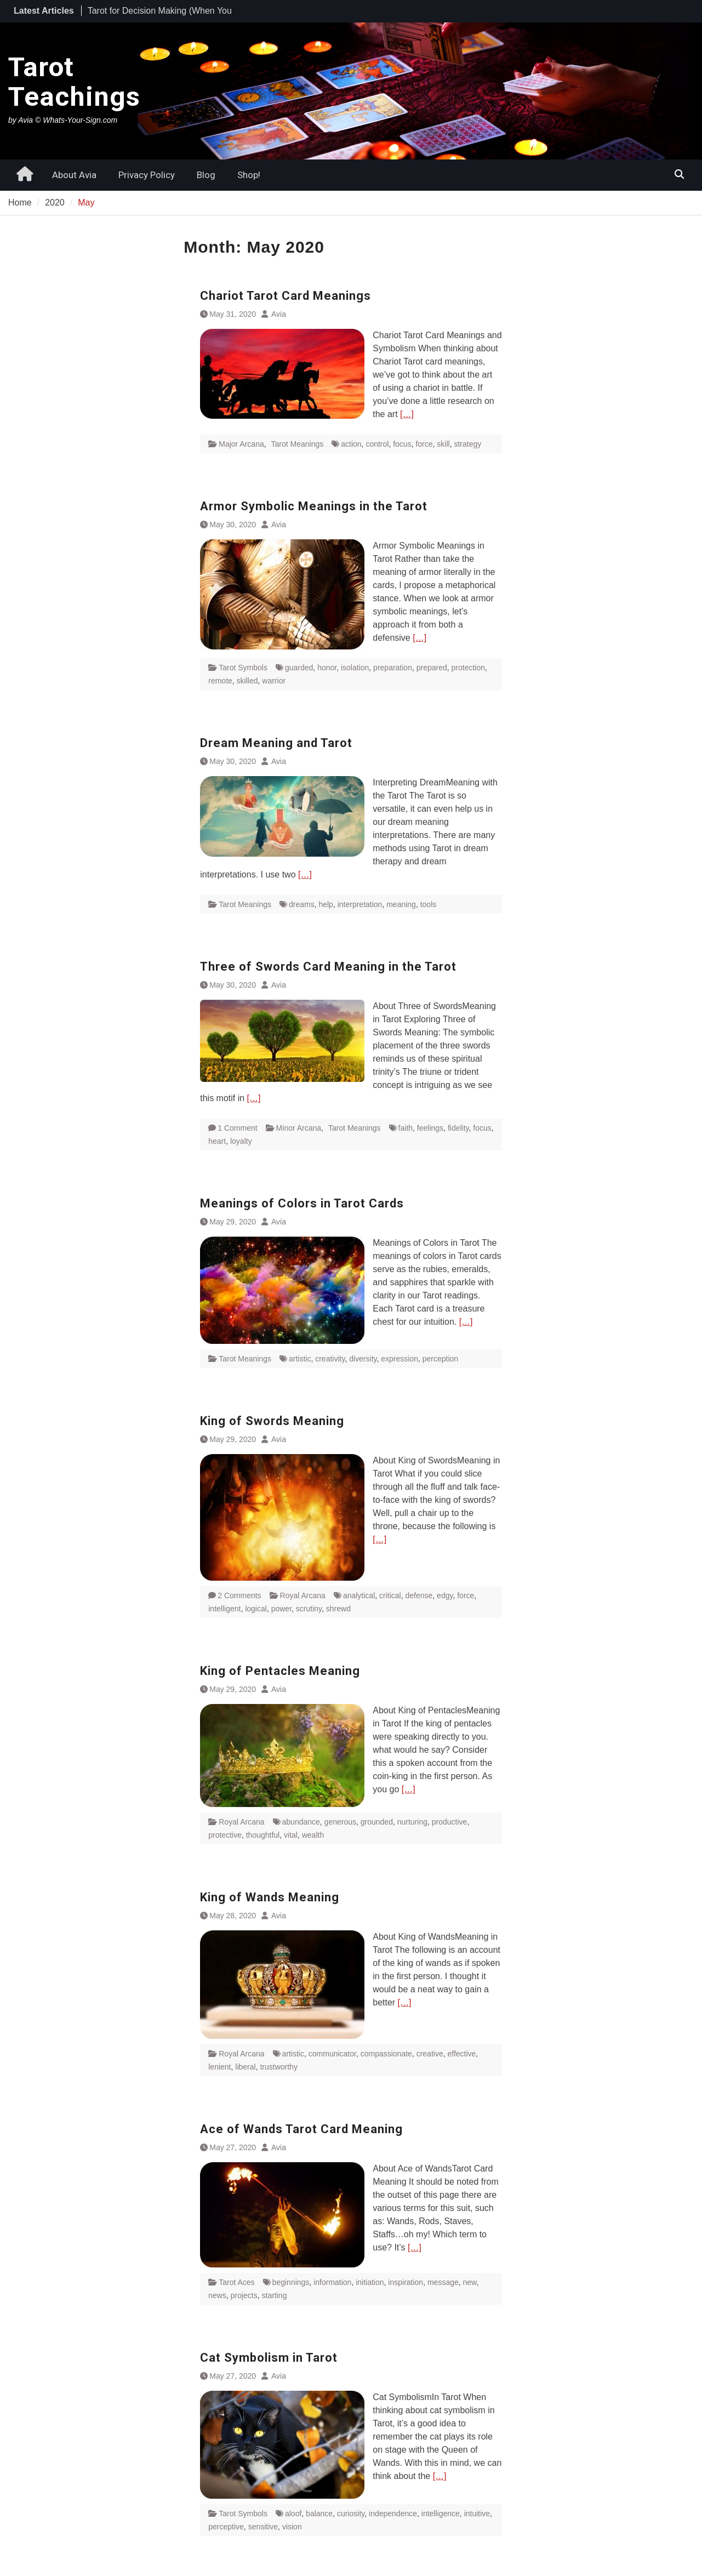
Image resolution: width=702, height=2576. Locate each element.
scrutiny (309, 1608)
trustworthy (278, 2066)
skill (443, 444)
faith (405, 1128)
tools (428, 904)
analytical (359, 1595)
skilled (247, 680)
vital (291, 1835)
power (281, 1608)
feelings (430, 1128)
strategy (467, 444)
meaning (401, 904)
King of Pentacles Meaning (280, 1671)
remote (220, 680)
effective (461, 2053)
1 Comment (237, 1128)
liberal (245, 2066)
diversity (362, 1358)
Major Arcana (241, 444)
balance (319, 2513)
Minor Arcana (298, 1128)
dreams (302, 904)
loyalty (241, 1141)
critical (390, 1595)
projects (244, 2295)
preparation (392, 667)
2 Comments (239, 1595)
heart (217, 1141)
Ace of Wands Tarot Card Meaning (301, 2129)
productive (449, 1821)
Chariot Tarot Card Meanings (285, 296)
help (325, 904)
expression (399, 1358)
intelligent (224, 1608)
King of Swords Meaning (272, 1421)
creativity (330, 1358)
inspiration (405, 2282)
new (470, 2282)
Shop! (248, 174)
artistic (300, 1358)
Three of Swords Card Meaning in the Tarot (328, 966)
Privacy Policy (146, 174)
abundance (301, 1821)
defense (419, 1595)
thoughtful (263, 1835)
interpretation (360, 904)
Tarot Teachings (74, 82)
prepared (431, 667)
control (377, 444)
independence (393, 2513)
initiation (370, 2282)
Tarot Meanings (297, 444)
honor (326, 667)
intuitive (477, 2513)
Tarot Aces (236, 2282)
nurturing (412, 1821)
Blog (206, 174)
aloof (293, 2513)
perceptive (226, 2526)
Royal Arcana (303, 1595)
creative (429, 2053)
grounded (377, 1821)
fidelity (458, 1128)
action (351, 444)
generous (340, 1821)
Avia (278, 314)
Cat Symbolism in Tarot (269, 2357)
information (332, 2282)
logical (256, 1608)
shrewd (338, 1608)
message (443, 2282)
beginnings (291, 2282)
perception (440, 1358)
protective (225, 1835)
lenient (219, 2066)
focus (402, 444)
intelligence (440, 2513)
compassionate (386, 2053)
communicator (332, 2053)
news (217, 2295)
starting (274, 2295)
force (423, 444)
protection (468, 667)
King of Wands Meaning (269, 1897)
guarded (299, 667)
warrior (274, 680)
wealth (313, 1835)
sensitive (263, 2526)
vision (292, 2526)
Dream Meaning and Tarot (276, 743)
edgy (445, 1595)
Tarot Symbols (243, 667)
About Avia (74, 174)
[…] (407, 414)
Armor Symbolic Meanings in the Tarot (313, 506)
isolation (355, 667)
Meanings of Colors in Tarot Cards (302, 1203)
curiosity (350, 2513)
